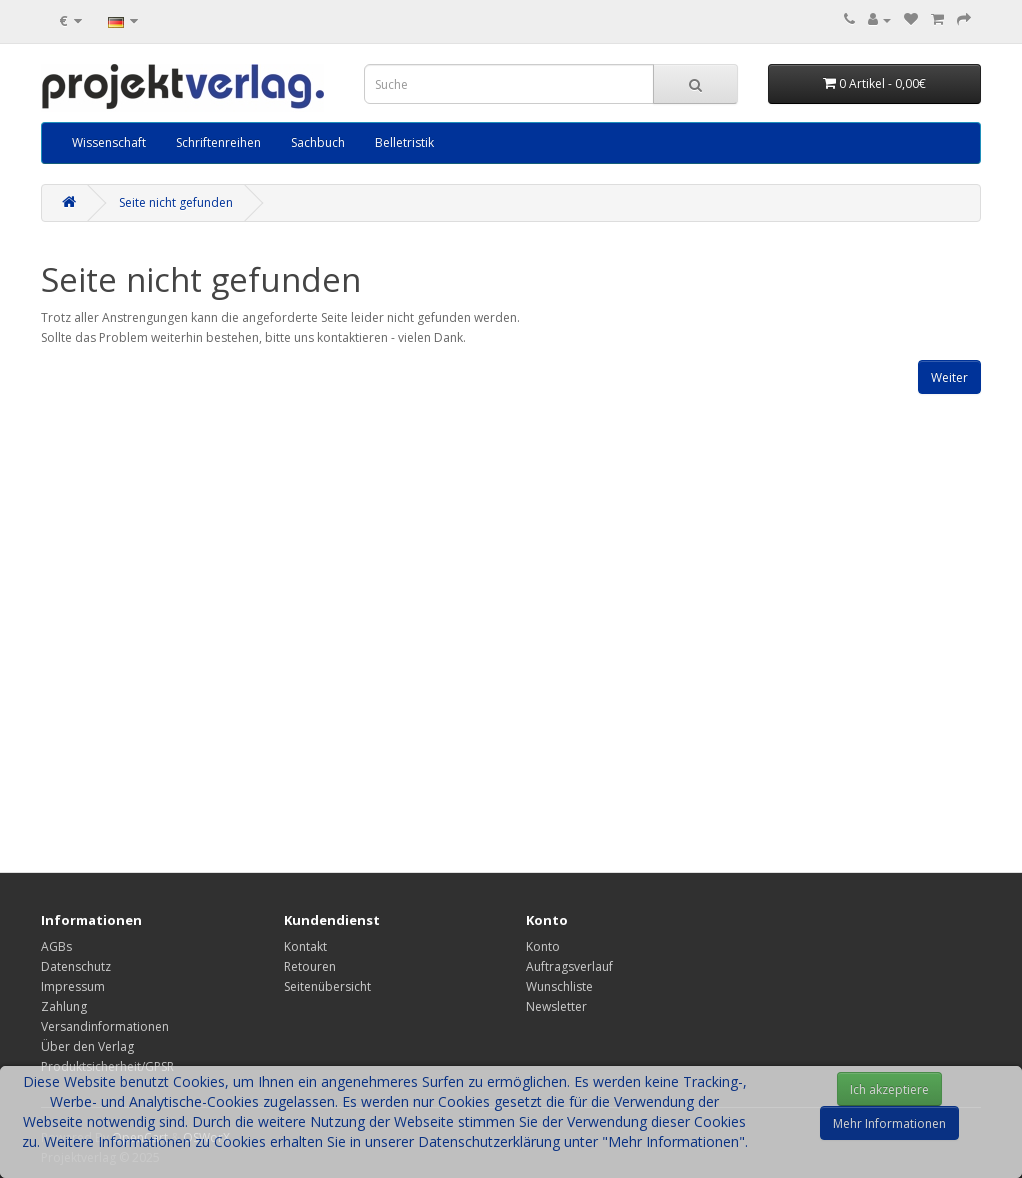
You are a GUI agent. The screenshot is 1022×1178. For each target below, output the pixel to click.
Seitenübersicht (327, 986)
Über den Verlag (87, 1046)
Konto (543, 946)
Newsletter (556, 1006)
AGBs (56, 946)
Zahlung (64, 1006)
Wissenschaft (109, 142)
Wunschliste (559, 986)
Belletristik (404, 142)
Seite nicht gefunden (176, 202)
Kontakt (305, 946)
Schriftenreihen (218, 142)
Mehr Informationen (889, 1123)
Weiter (949, 377)
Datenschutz (76, 966)
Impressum (73, 986)
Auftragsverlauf (569, 966)
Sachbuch (318, 142)
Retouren (310, 966)
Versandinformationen (105, 1026)
